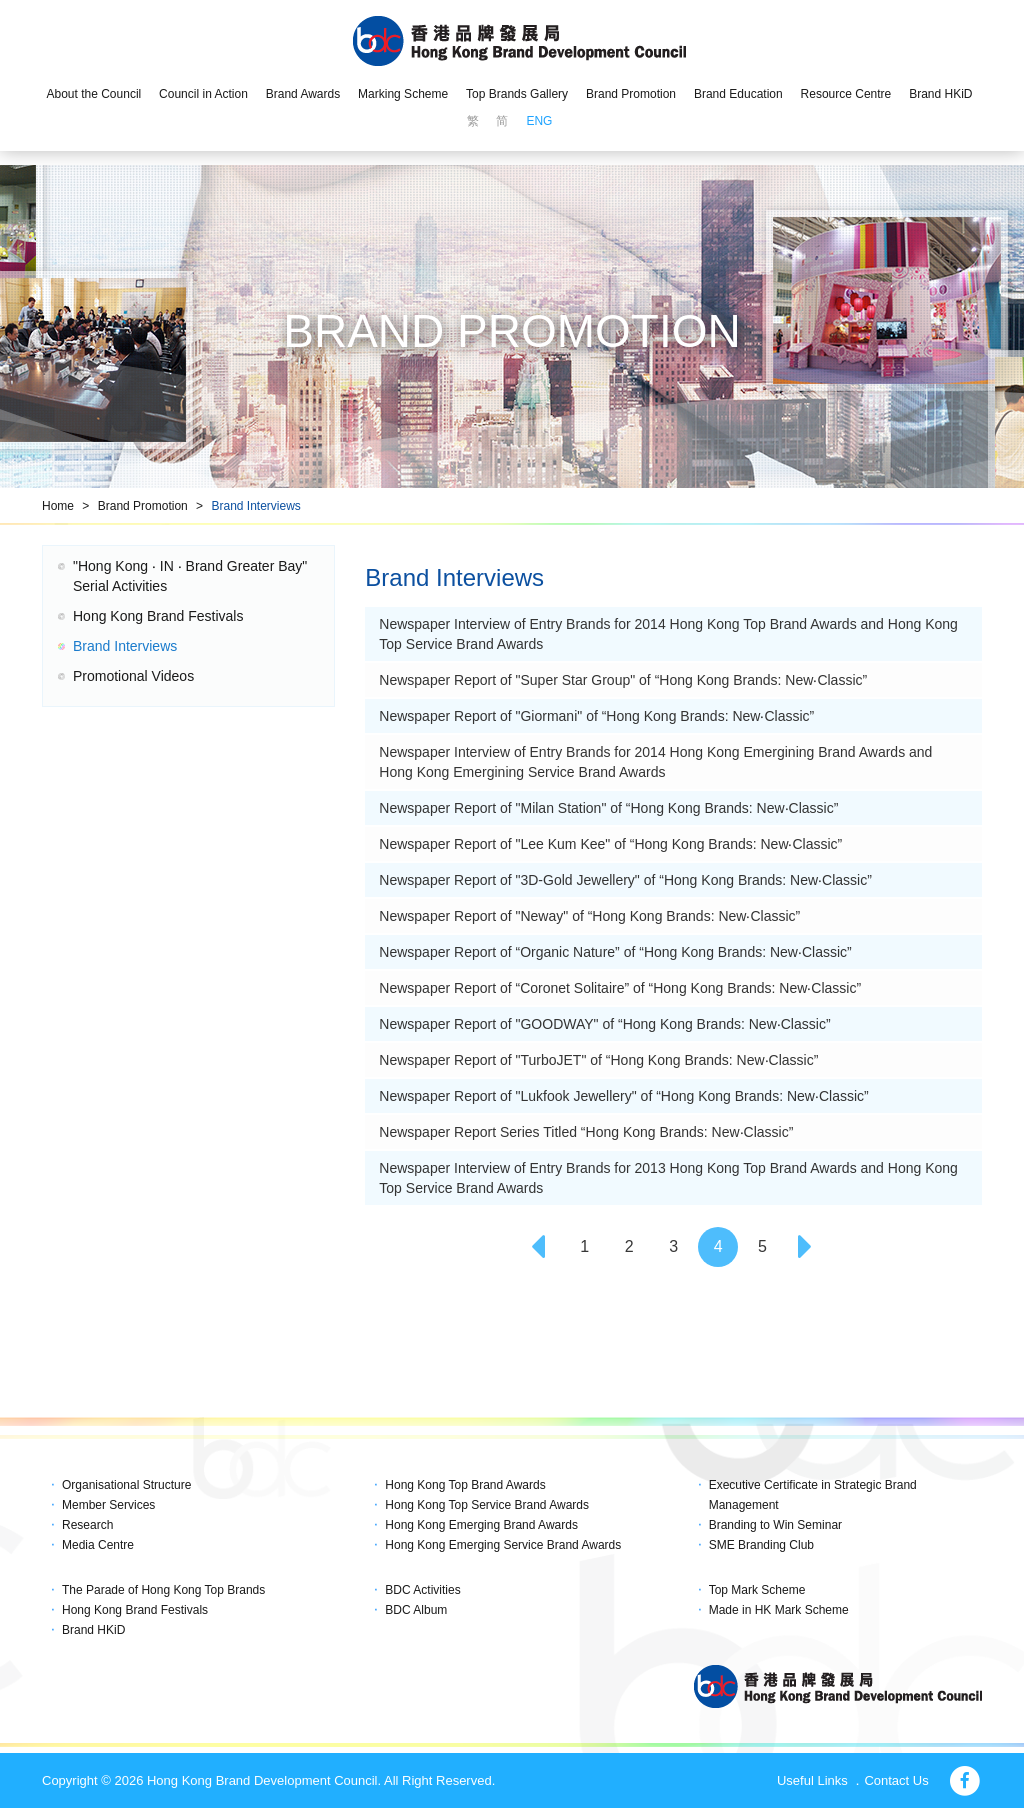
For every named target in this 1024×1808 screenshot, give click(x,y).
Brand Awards (303, 94)
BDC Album (416, 1610)
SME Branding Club (761, 1545)
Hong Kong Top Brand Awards (465, 1485)
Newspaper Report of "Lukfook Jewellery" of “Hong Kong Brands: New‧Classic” (623, 1096)
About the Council (93, 94)
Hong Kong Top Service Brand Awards (487, 1505)
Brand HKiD (940, 94)
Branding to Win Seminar (775, 1525)
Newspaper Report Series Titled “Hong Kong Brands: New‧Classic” (586, 1132)
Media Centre (98, 1545)
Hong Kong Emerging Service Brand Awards (503, 1545)
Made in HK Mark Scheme (779, 1610)
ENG (539, 121)
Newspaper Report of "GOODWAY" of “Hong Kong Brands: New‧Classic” (604, 1024)
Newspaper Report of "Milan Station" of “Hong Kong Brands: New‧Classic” (608, 808)
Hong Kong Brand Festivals (158, 616)
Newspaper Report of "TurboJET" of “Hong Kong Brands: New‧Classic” (598, 1060)
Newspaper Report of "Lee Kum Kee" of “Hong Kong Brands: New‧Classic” (610, 844)
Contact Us (896, 1780)
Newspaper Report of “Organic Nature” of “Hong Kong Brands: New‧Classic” (615, 952)
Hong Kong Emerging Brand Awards (481, 1525)
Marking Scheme (403, 94)
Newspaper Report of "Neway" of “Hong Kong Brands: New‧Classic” (589, 916)
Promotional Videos (133, 676)
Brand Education (738, 94)
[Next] (807, 1247)
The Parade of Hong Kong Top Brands (163, 1590)
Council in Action (203, 94)
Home (58, 506)
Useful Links (812, 1780)
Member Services (108, 1505)
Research (87, 1525)
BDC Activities (422, 1590)
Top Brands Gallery (517, 94)
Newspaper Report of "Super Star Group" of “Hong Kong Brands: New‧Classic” (623, 680)
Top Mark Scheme (757, 1590)
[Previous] (540, 1247)
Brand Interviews (255, 506)
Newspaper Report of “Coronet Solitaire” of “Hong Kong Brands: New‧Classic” (620, 988)
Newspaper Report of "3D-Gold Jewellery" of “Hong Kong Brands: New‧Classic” (625, 880)
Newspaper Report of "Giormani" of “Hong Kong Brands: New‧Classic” (596, 716)
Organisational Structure (126, 1485)
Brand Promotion (631, 94)
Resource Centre (846, 94)
